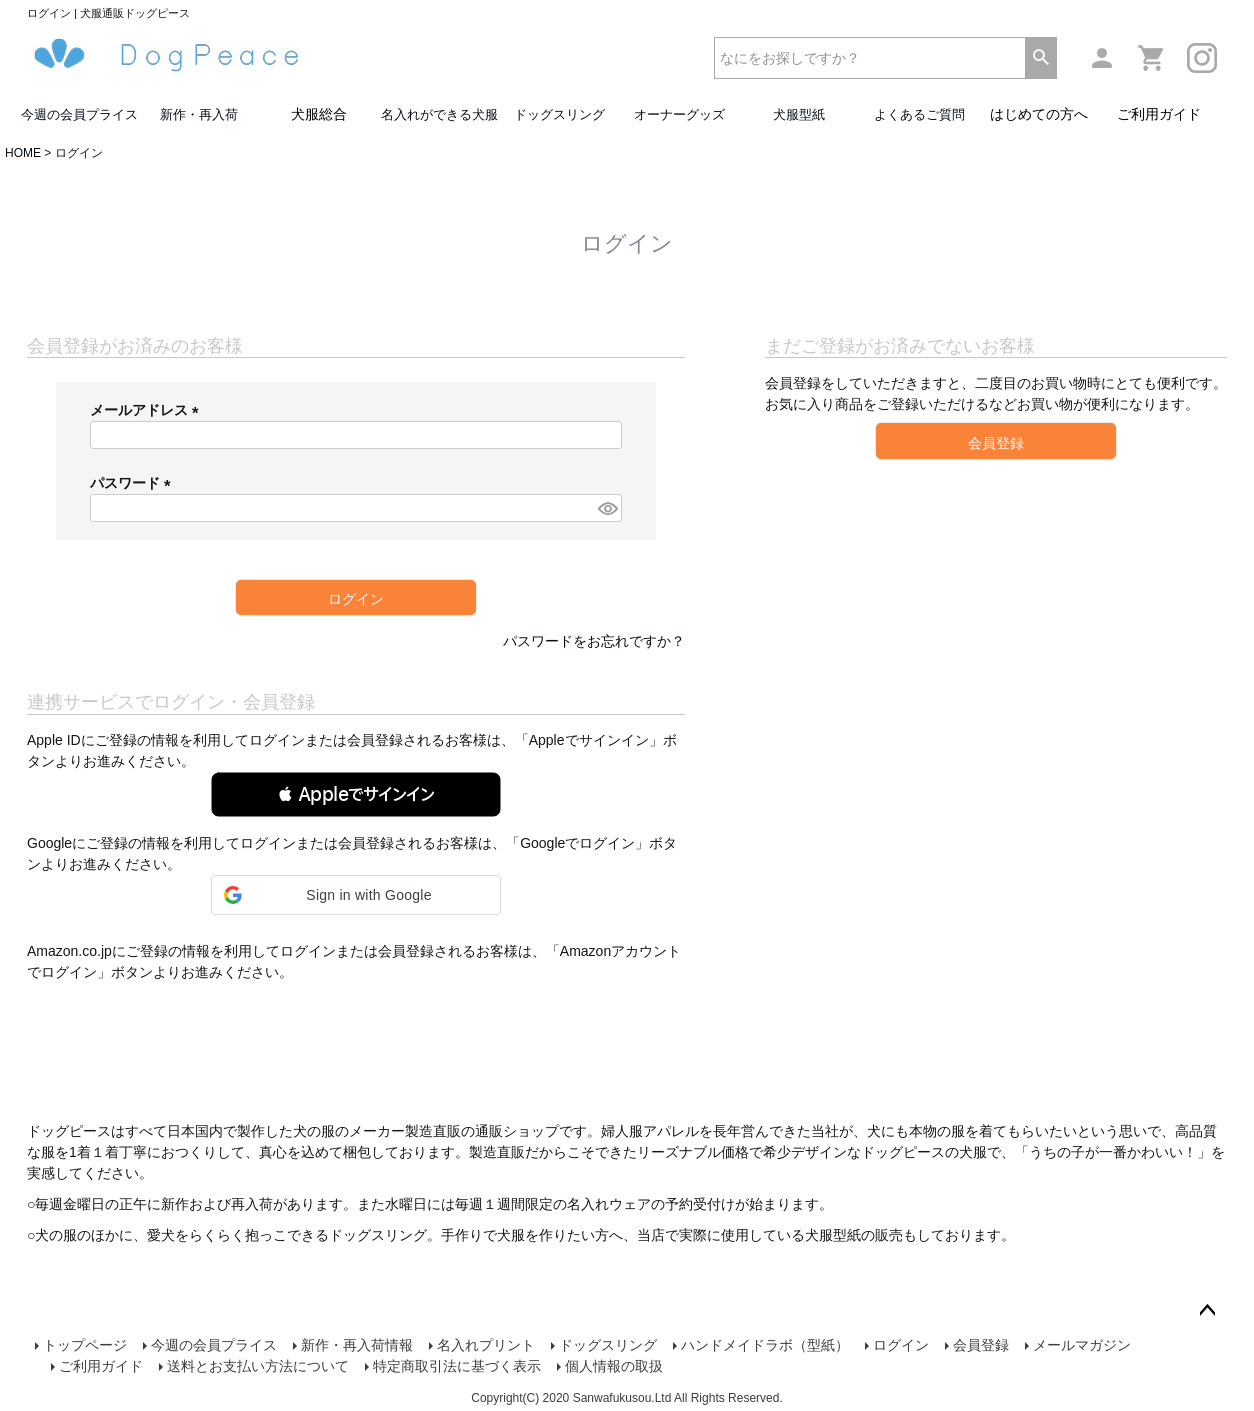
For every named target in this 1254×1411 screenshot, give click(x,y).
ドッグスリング (559, 114)
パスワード (134, 483)
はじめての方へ (1039, 114)
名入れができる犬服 (439, 114)
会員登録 (981, 1345)
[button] (356, 794)
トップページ (85, 1345)
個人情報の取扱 (614, 1366)
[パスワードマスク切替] (607, 508)
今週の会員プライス (79, 114)
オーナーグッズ (679, 114)
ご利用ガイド (1159, 114)
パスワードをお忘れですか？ (594, 641)
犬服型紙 (799, 114)
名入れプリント (486, 1345)
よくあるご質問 (919, 114)
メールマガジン (1082, 1345)
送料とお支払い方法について (258, 1366)
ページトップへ (1207, 1311)
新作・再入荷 (199, 114)
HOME (23, 153)
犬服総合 (319, 114)
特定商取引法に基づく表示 (457, 1366)
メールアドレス (148, 410)
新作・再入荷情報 (357, 1345)
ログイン (901, 1345)
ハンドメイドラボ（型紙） (765, 1345)
